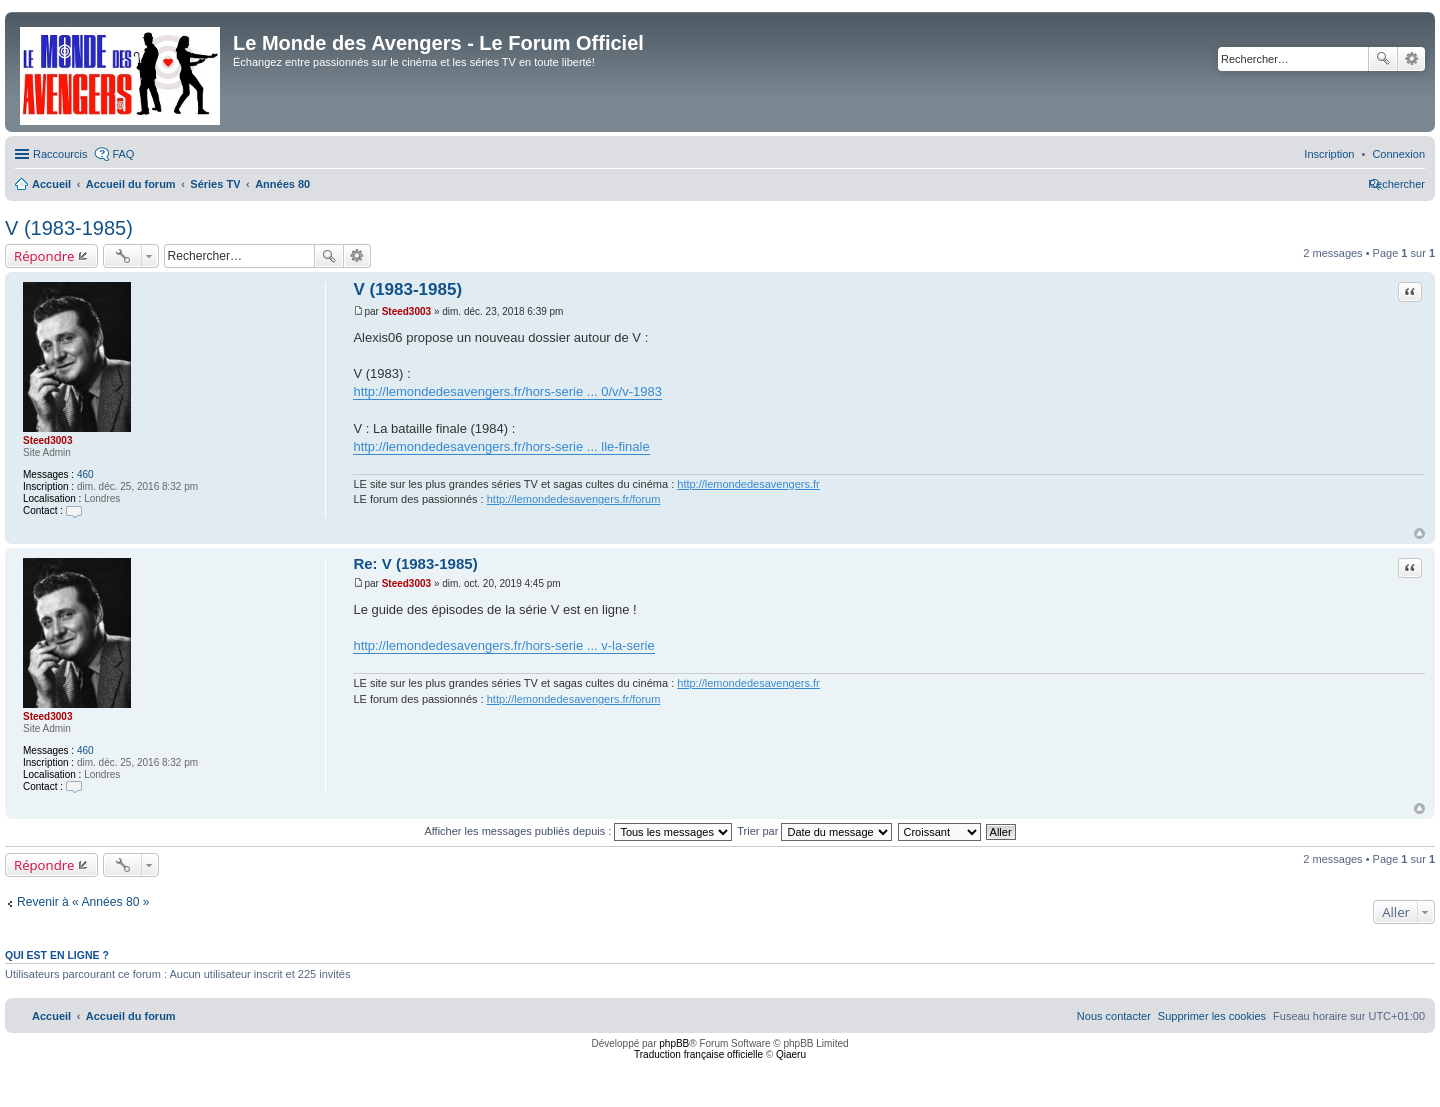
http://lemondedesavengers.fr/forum (574, 499)
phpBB (674, 1043)
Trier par (814, 831)
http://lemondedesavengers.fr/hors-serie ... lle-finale (501, 446)
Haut (1419, 533)
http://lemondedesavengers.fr (748, 484)
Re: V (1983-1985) (415, 563)
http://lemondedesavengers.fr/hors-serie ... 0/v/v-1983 (507, 391)
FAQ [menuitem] (123, 154)
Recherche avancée (1411, 59)
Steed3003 (47, 440)
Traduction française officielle (698, 1054)
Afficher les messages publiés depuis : (578, 831)
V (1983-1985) (69, 228)
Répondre (44, 256)
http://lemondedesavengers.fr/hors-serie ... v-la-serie (503, 645)
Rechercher (1383, 59)
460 (85, 474)
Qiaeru (791, 1054)
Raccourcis (60, 154)
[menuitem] (1398, 154)
